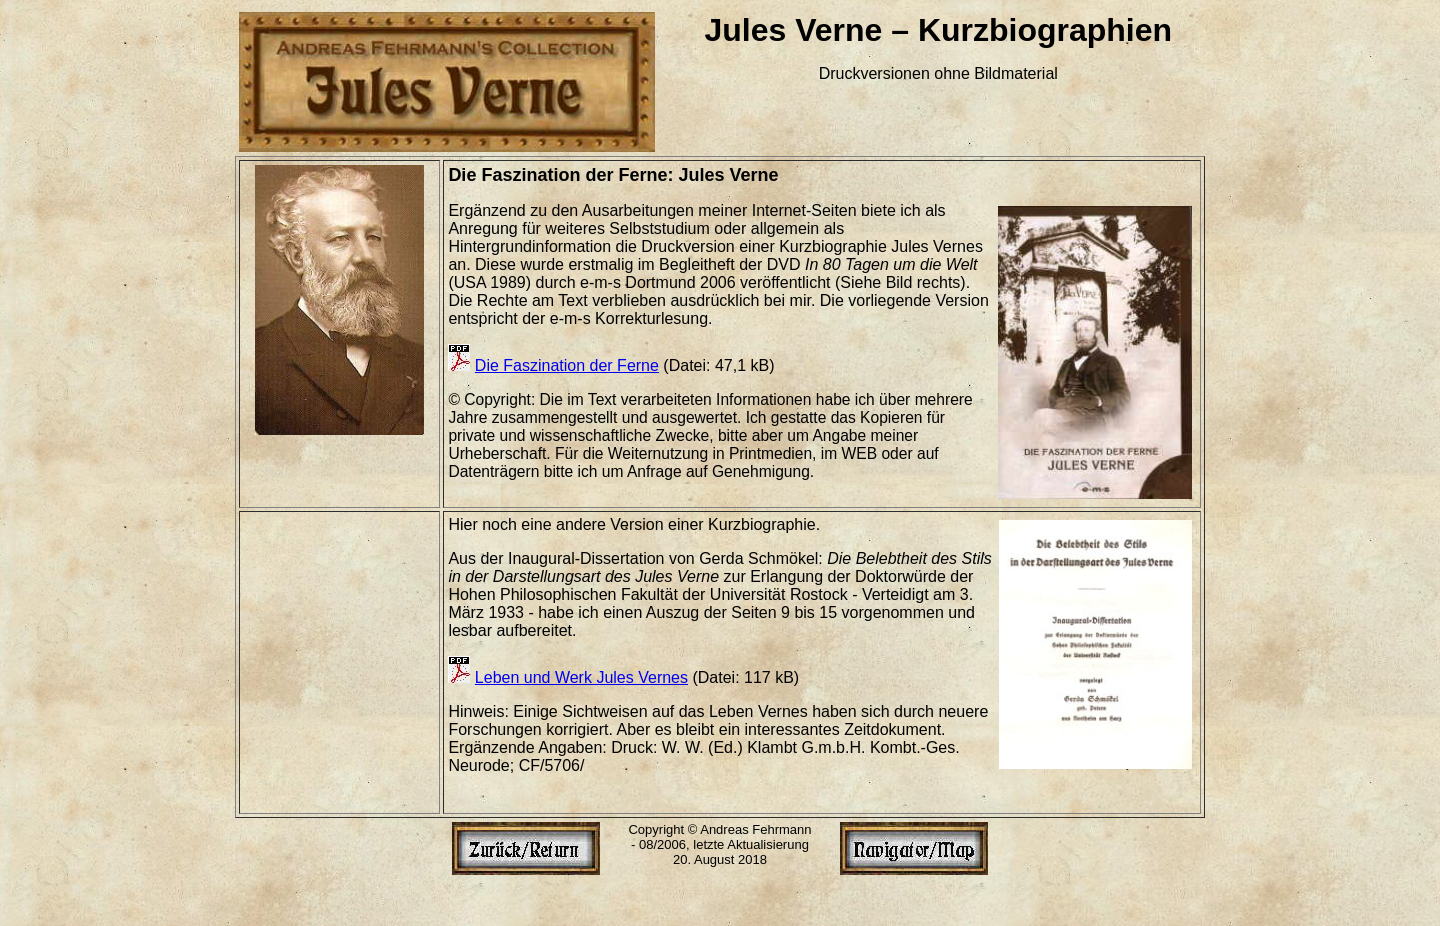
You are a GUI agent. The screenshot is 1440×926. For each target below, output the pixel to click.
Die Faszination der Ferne (567, 365)
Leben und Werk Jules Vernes (581, 677)
